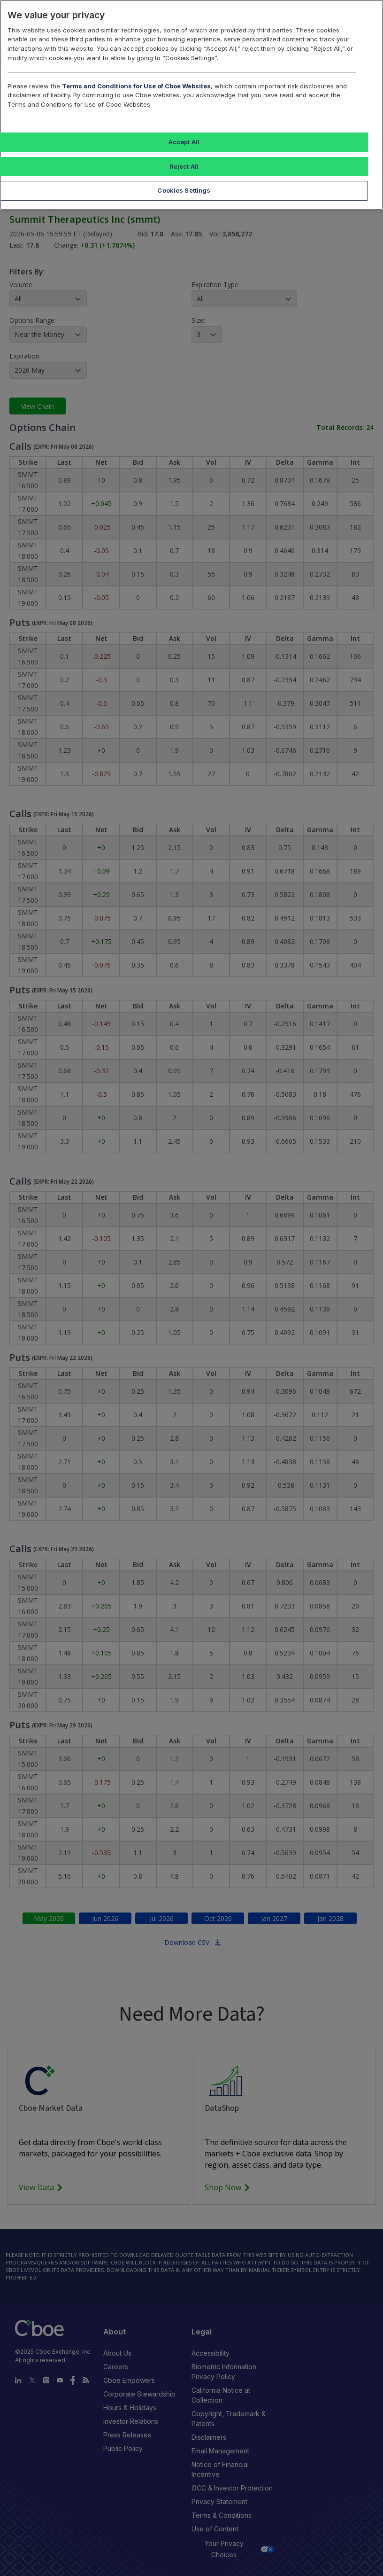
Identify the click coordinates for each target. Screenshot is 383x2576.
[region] (191, 105)
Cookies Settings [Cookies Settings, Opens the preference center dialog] (183, 190)
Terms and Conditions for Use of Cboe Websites (136, 86)
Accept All (184, 142)
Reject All (184, 166)
